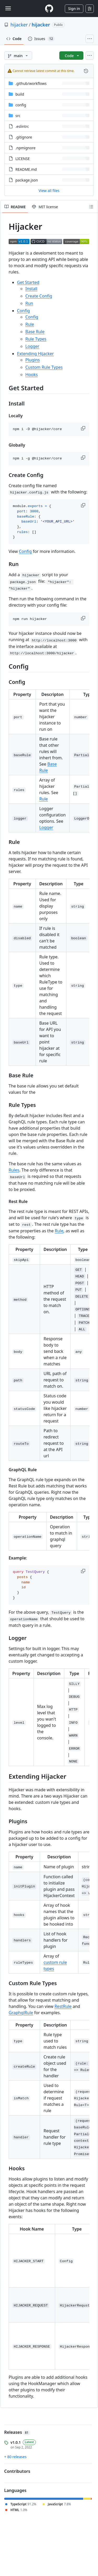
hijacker (19, 24)
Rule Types (35, 339)
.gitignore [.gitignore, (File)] (23, 137)
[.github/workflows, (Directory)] (31, 83)
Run (29, 303)
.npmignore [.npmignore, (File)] (25, 147)
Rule (29, 324)
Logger (32, 346)
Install (31, 289)
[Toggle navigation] (8, 8)
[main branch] (18, 55)
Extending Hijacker (35, 353)
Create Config (38, 296)
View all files (49, 190)
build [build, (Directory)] (19, 94)
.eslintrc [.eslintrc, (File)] (22, 126)
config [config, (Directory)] (20, 104)
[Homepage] (49, 8)
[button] (83, 428)
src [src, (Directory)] (17, 115)
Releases (17, 2432)
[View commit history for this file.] (86, 71)
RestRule (62, 2006)
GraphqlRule (21, 2012)
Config (23, 311)
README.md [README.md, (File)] (26, 169)
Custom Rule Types (44, 367)
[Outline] (91, 206)
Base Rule (34, 331)
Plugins (32, 360)
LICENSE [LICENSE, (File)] (22, 158)
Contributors (17, 2471)
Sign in (74, 8)
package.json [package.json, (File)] (26, 180)
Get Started (28, 282)
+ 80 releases (15, 2456)
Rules (14, 1170)
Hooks (31, 374)
